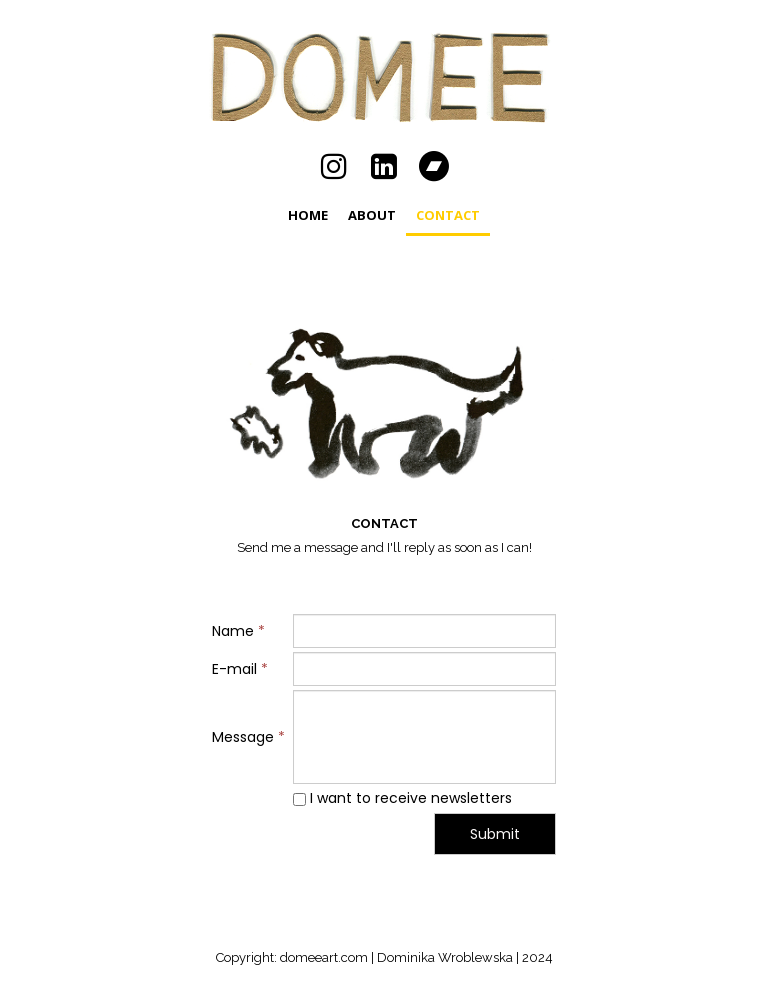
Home (308, 215)
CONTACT (448, 215)
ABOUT (372, 215)
